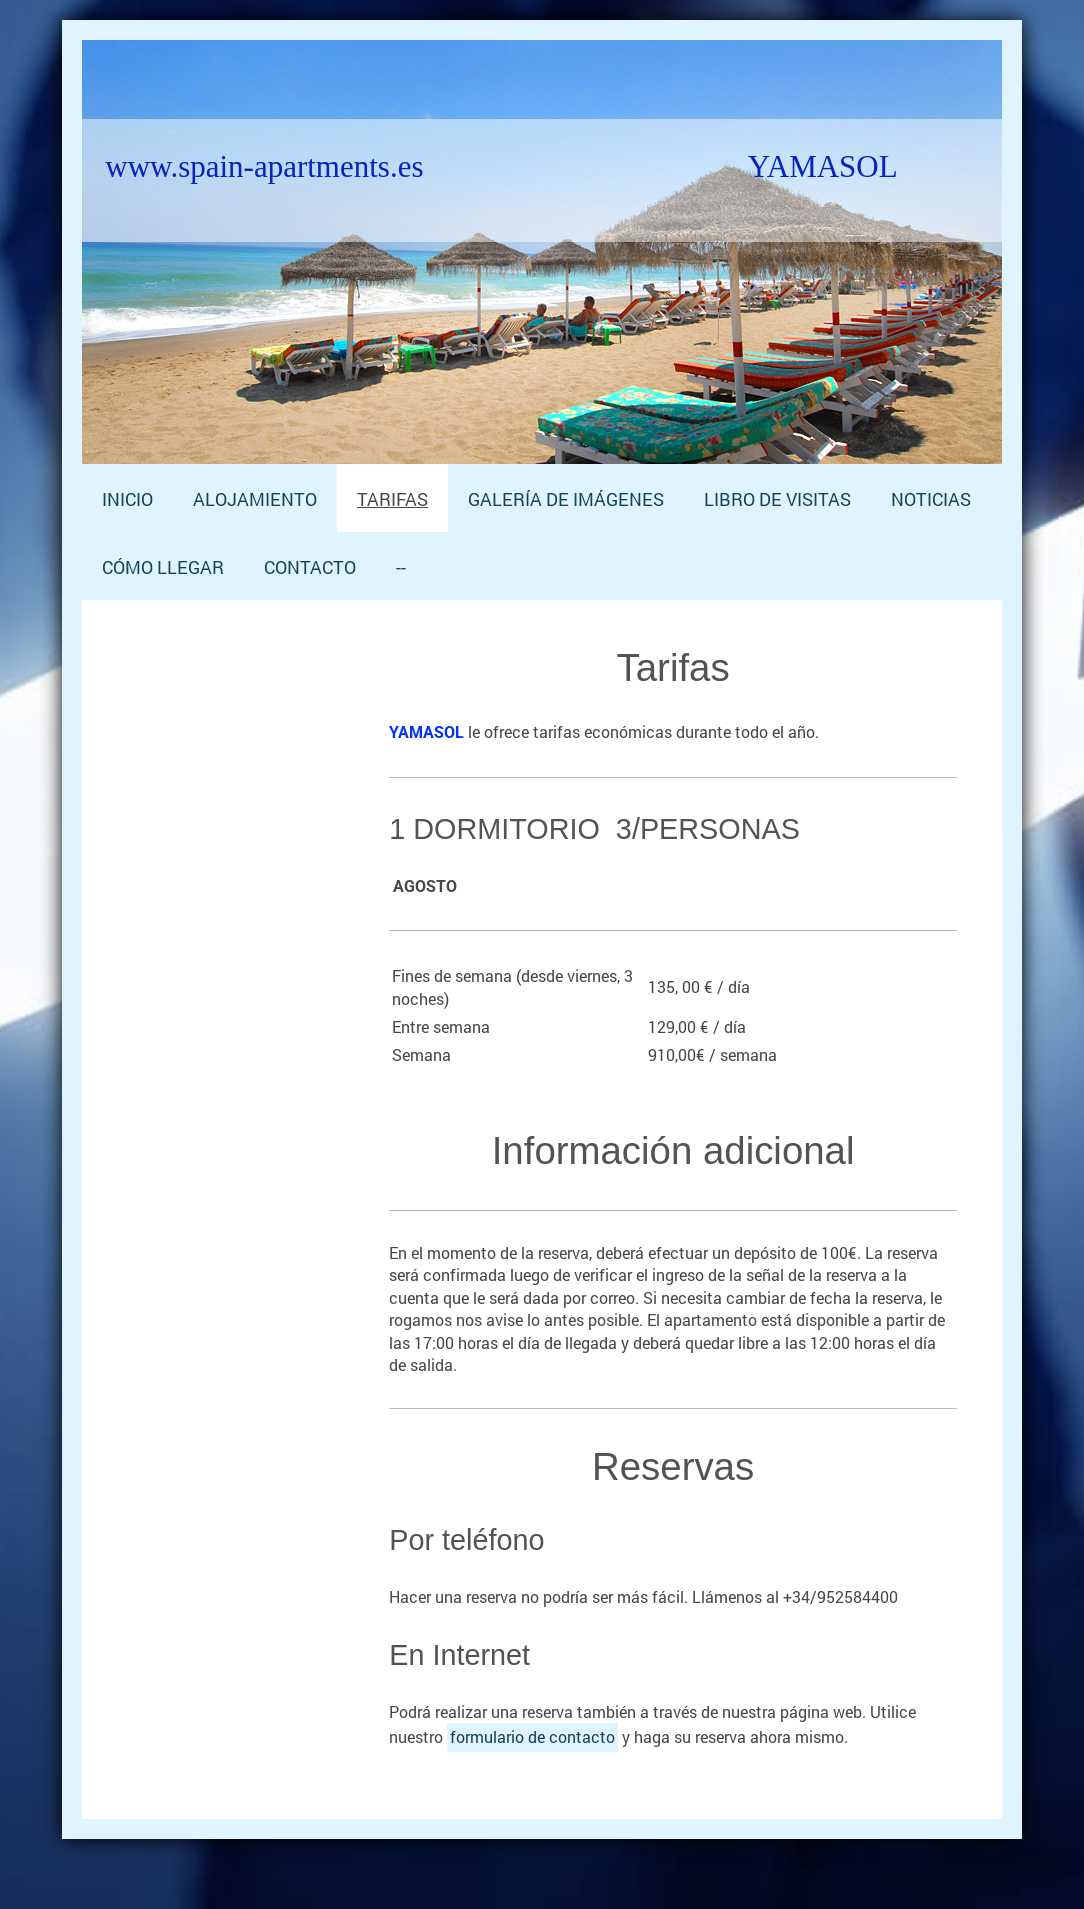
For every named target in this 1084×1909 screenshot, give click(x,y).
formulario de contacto (532, 1736)
